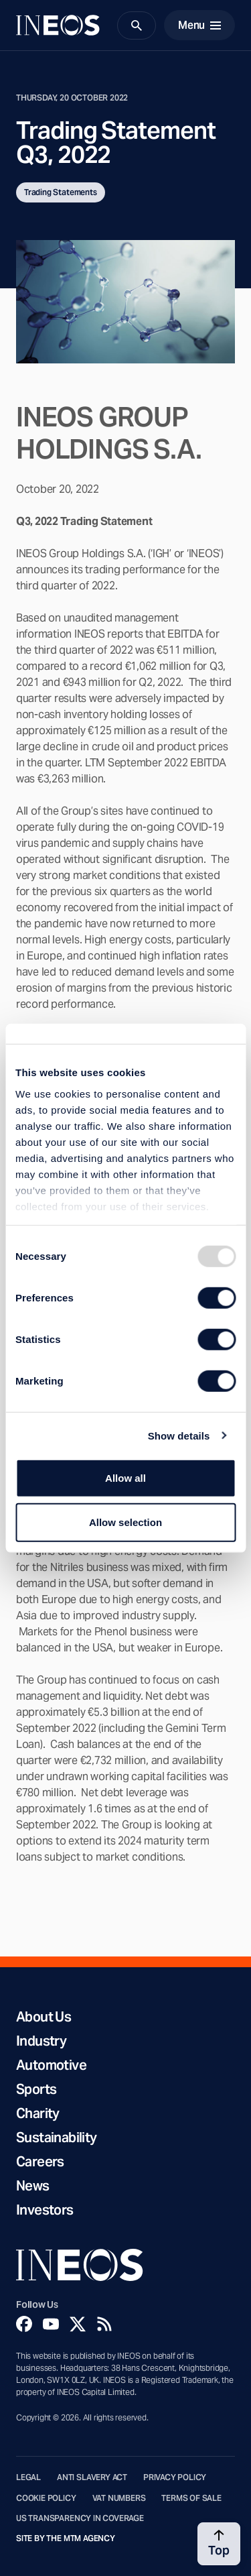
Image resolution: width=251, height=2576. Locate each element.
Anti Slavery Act (92, 2477)
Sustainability (56, 2137)
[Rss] (104, 2324)
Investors (45, 2210)
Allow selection (125, 1521)
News (33, 2185)
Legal (28, 2477)
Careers (40, 2161)
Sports (36, 2089)
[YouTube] (51, 2324)
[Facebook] (24, 2324)
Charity (38, 2113)
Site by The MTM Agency (65, 2538)
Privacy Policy (174, 2477)
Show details (179, 1435)
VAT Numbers (119, 2498)
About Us (43, 2017)
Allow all (125, 1478)
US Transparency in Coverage (80, 2518)
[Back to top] (218, 2543)
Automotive (51, 2065)
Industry (41, 2041)
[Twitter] (78, 2324)
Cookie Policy (46, 2498)
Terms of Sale (191, 2498)
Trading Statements (60, 192)
